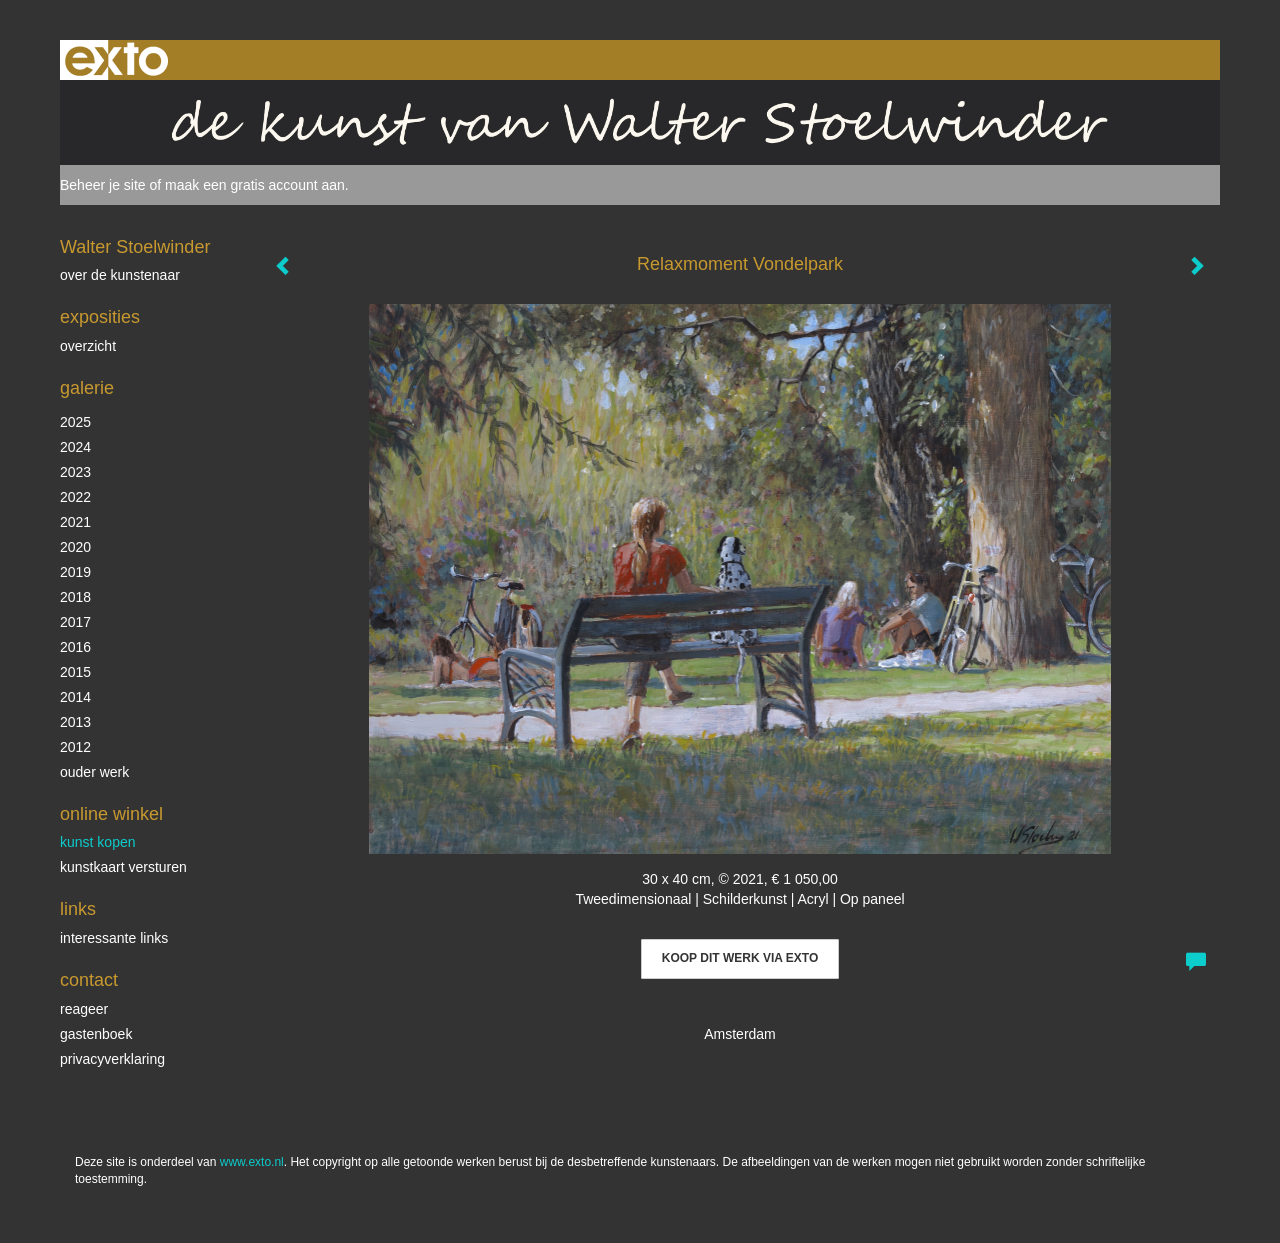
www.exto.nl (252, 1162)
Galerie (87, 388)
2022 (75, 497)
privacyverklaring (112, 1059)
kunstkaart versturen (123, 867)
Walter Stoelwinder (135, 247)
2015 (75, 672)
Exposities (100, 317)
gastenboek (96, 1034)
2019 (75, 572)
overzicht (88, 346)
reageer (84, 1009)
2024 (75, 447)
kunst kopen (98, 842)
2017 (75, 622)
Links (78, 909)
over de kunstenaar (120, 275)
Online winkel (111, 814)
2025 (75, 422)
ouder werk (94, 772)
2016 (75, 647)
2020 (75, 547)
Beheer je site (103, 185)
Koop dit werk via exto (740, 958)
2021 (75, 522)
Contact (89, 980)
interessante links (114, 938)
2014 (75, 697)
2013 (75, 722)
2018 (75, 597)
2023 (75, 472)
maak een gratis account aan (255, 185)
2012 (75, 747)
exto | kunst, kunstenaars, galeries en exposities (116, 60)
